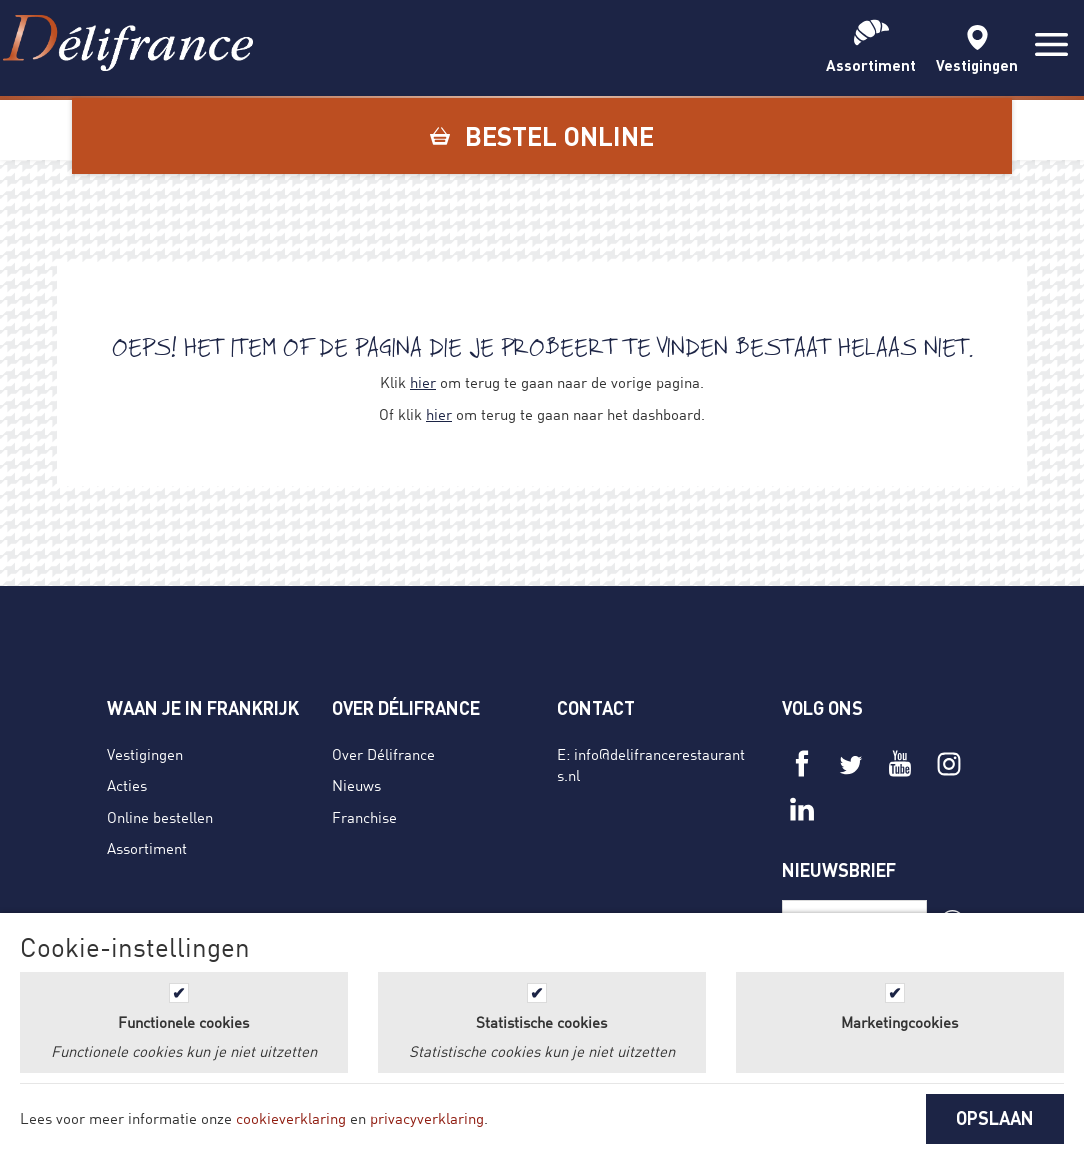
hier (423, 382)
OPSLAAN (995, 1118)
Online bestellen (160, 817)
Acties (127, 785)
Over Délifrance (383, 754)
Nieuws (356, 785)
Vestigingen (145, 754)
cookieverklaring (291, 1118)
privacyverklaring (427, 1118)
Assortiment (147, 848)
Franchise (364, 817)
